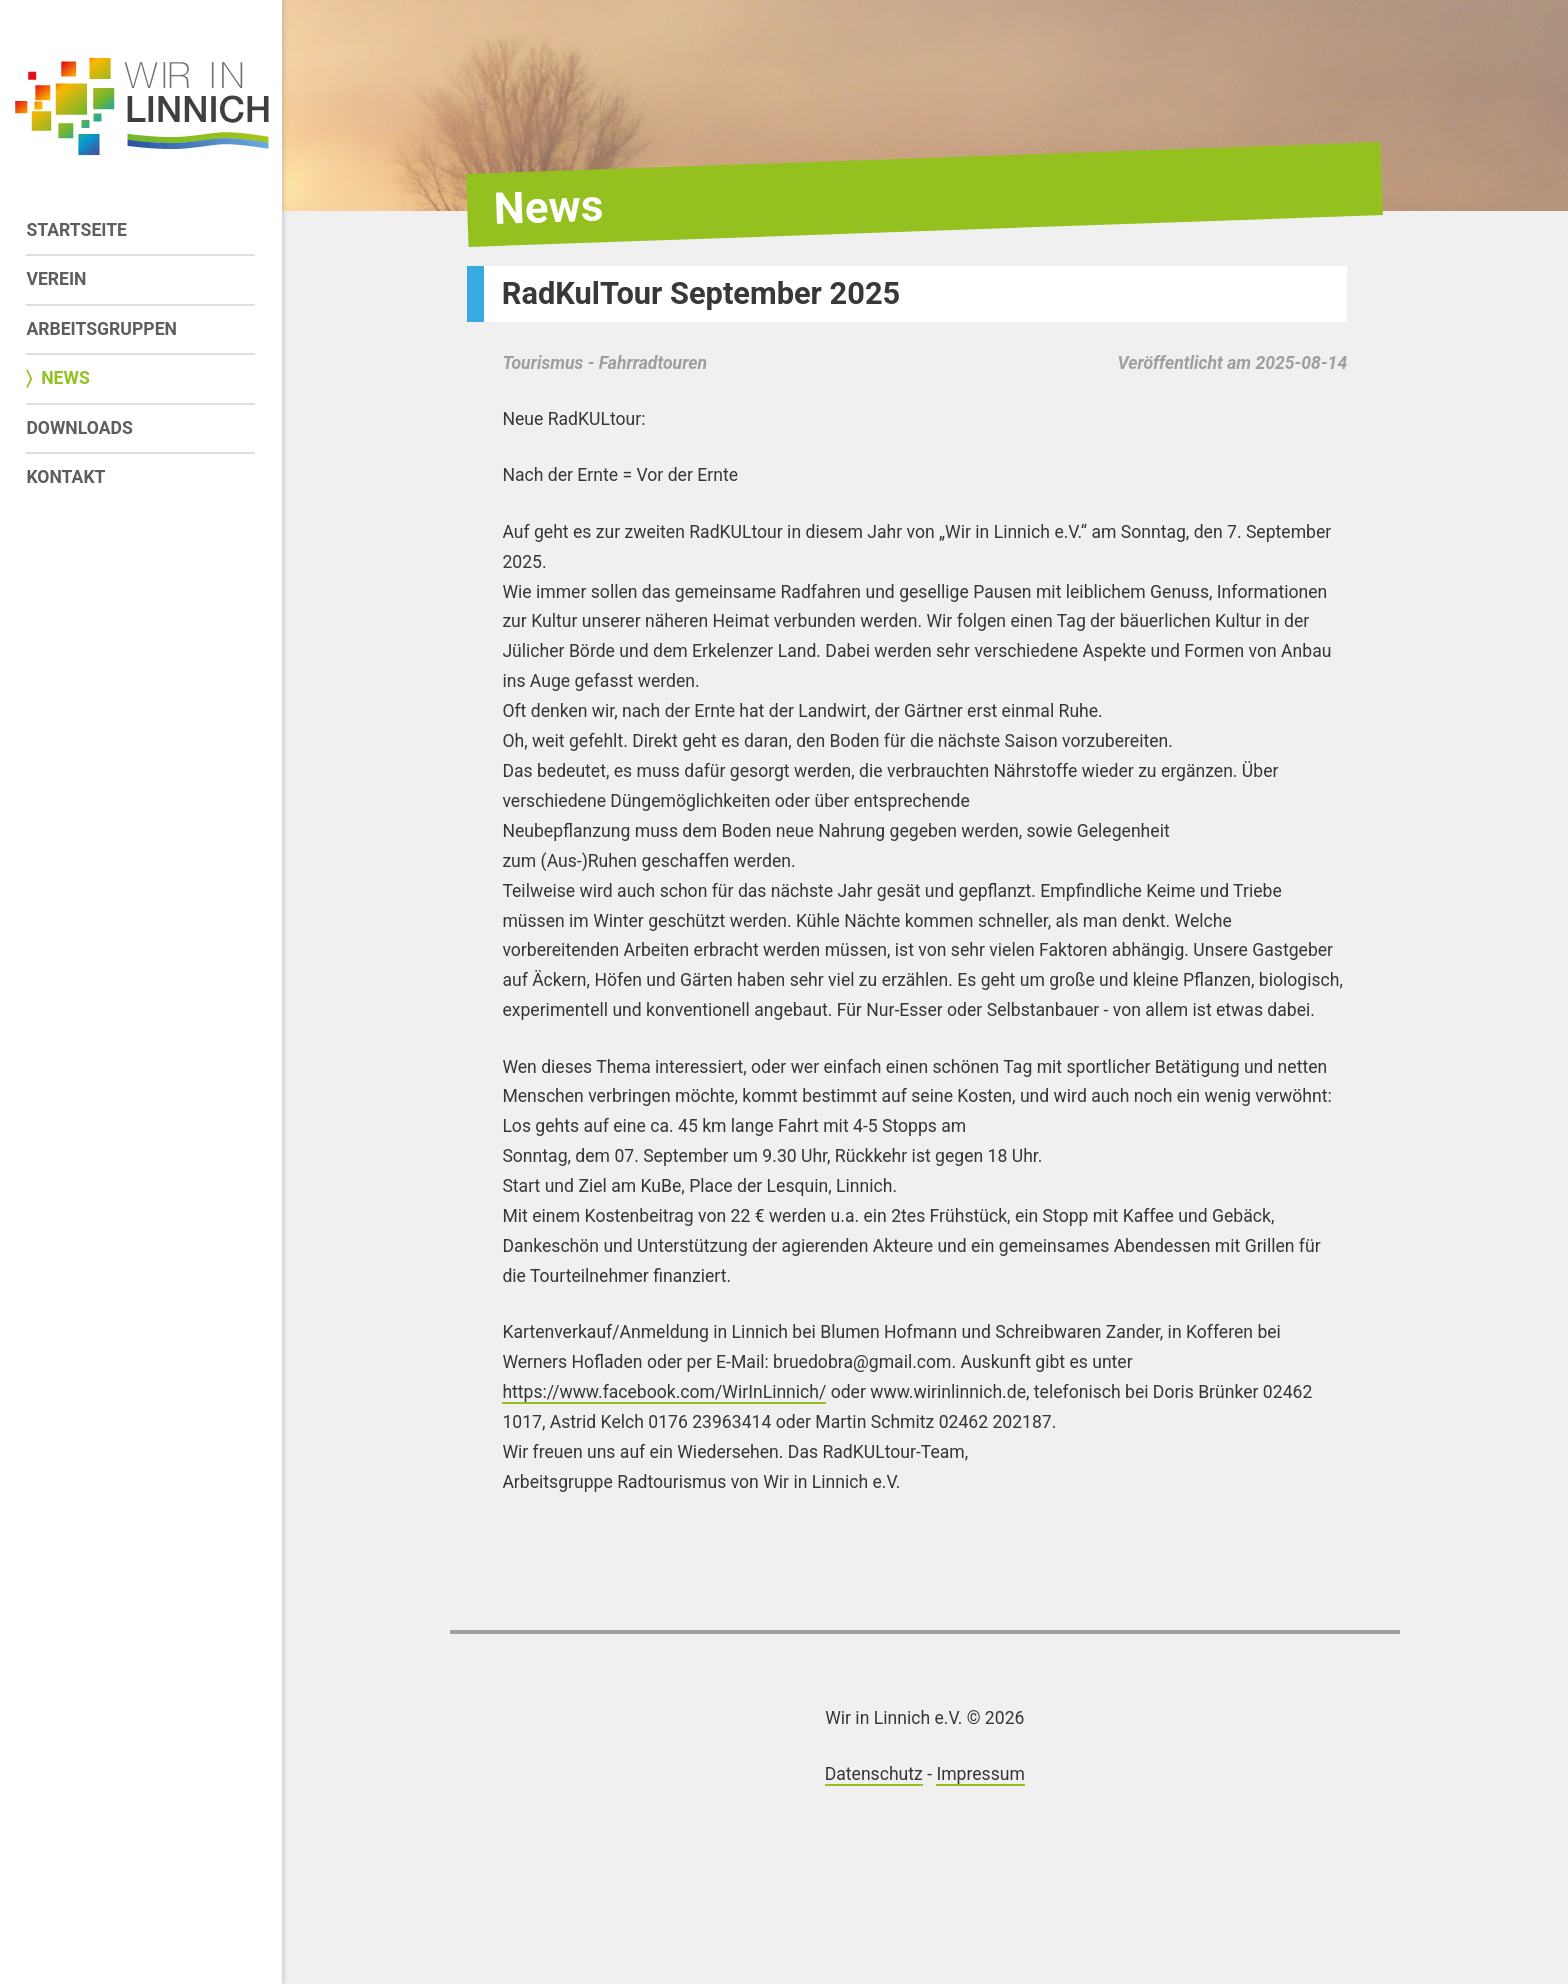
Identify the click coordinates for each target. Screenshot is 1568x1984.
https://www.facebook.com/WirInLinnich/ (664, 1392)
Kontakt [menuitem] (65, 477)
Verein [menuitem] (56, 279)
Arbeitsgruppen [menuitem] (101, 329)
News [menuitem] (65, 378)
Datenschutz (874, 1774)
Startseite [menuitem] (76, 230)
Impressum (980, 1774)
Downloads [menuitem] (79, 428)
